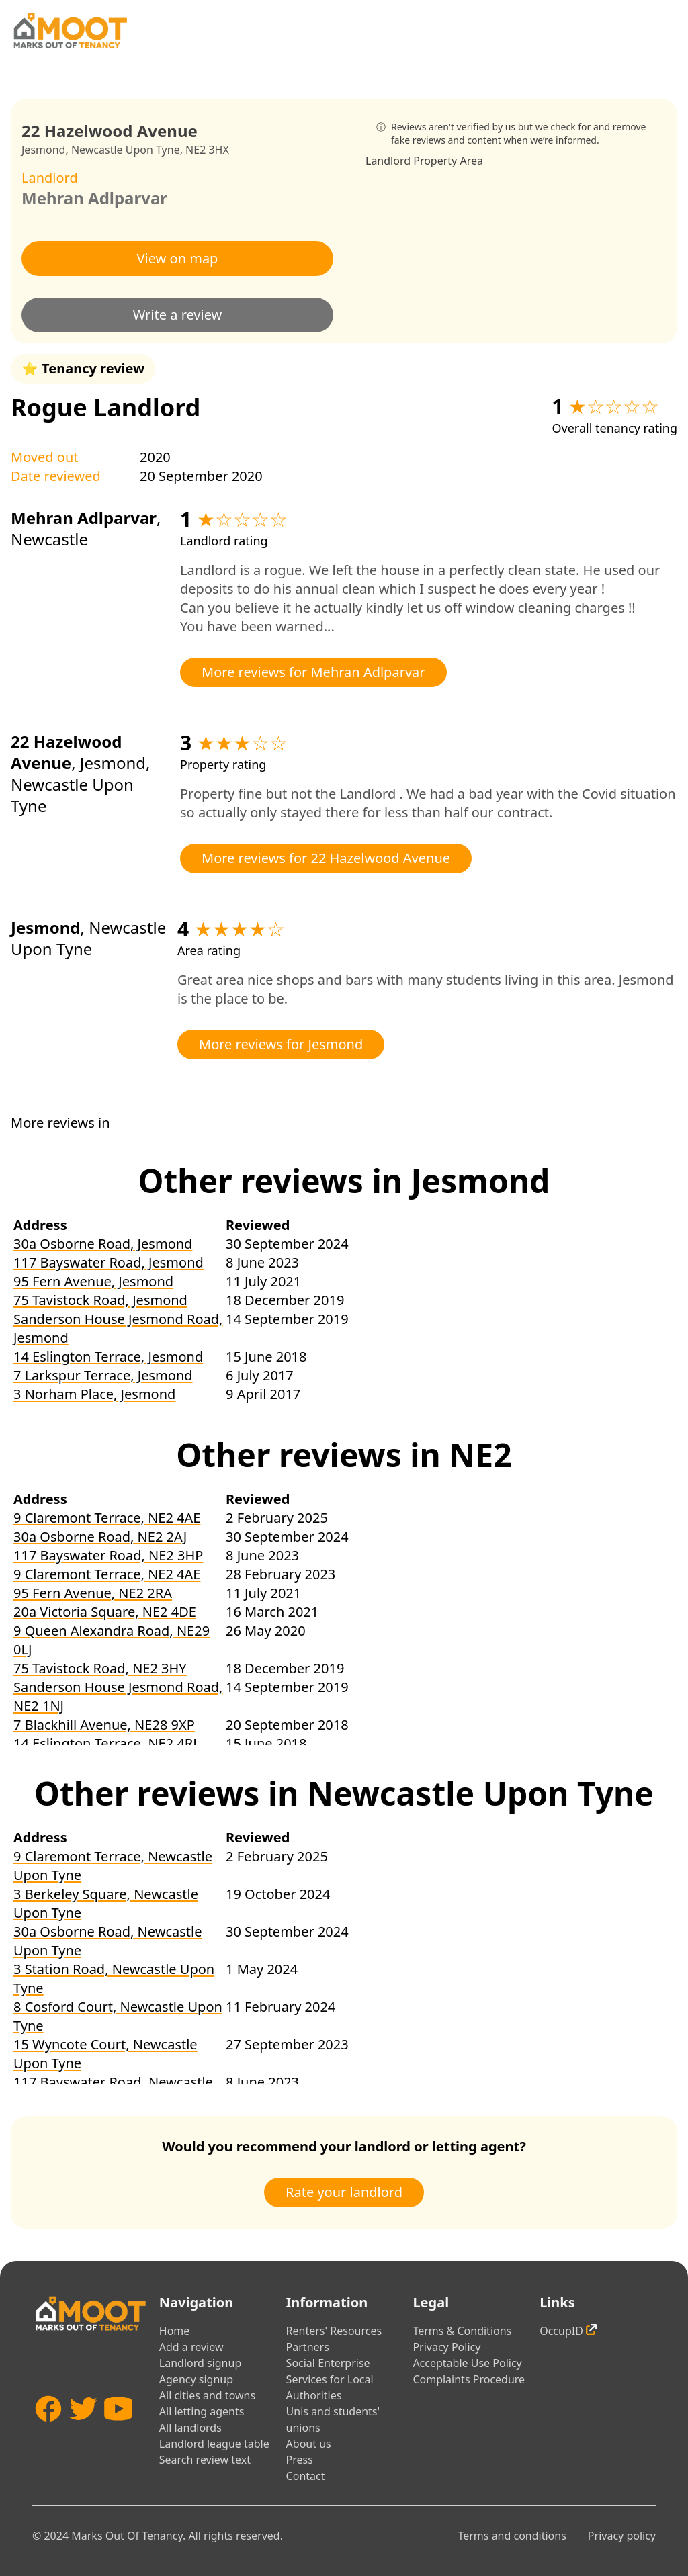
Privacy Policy (446, 2347)
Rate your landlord (344, 2192)
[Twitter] (83, 2433)
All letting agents (202, 2411)
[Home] (70, 30)
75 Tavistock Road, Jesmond (100, 1300)
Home (174, 2330)
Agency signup (196, 2379)
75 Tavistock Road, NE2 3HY (100, 1668)
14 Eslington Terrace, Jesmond (108, 1356)
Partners (307, 2347)
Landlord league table (214, 2443)
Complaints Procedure (469, 2379)
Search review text (205, 2459)
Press (299, 2459)
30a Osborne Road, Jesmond (102, 1244)
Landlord (388, 160)
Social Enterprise (328, 2363)
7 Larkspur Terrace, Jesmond (103, 1375)
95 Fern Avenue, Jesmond (93, 1281)
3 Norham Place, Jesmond (94, 1394)
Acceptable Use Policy (467, 2363)
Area (471, 160)
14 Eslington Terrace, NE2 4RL (106, 1743)
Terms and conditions (512, 2535)
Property (435, 160)
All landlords (190, 2427)
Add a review (191, 2347)
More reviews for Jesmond (281, 1044)
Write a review (177, 315)
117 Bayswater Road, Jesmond (108, 1262)
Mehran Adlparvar (94, 198)
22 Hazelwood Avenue (66, 752)
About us (308, 2443)
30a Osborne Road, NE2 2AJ (100, 1536)
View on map (177, 258)
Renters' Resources (334, 2330)
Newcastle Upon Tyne (125, 149)
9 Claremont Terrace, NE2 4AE (106, 1518)
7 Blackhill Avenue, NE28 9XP (104, 1725)
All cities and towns (207, 2395)
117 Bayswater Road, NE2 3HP (108, 1555)
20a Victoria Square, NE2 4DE (104, 1612)
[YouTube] (118, 2433)
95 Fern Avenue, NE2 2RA (92, 1593)
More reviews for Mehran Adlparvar (313, 672)
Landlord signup (200, 2363)
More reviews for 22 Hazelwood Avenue (326, 858)
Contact (305, 2476)
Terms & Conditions (462, 2330)
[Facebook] (48, 2433)
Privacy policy (622, 2535)
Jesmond (43, 149)
